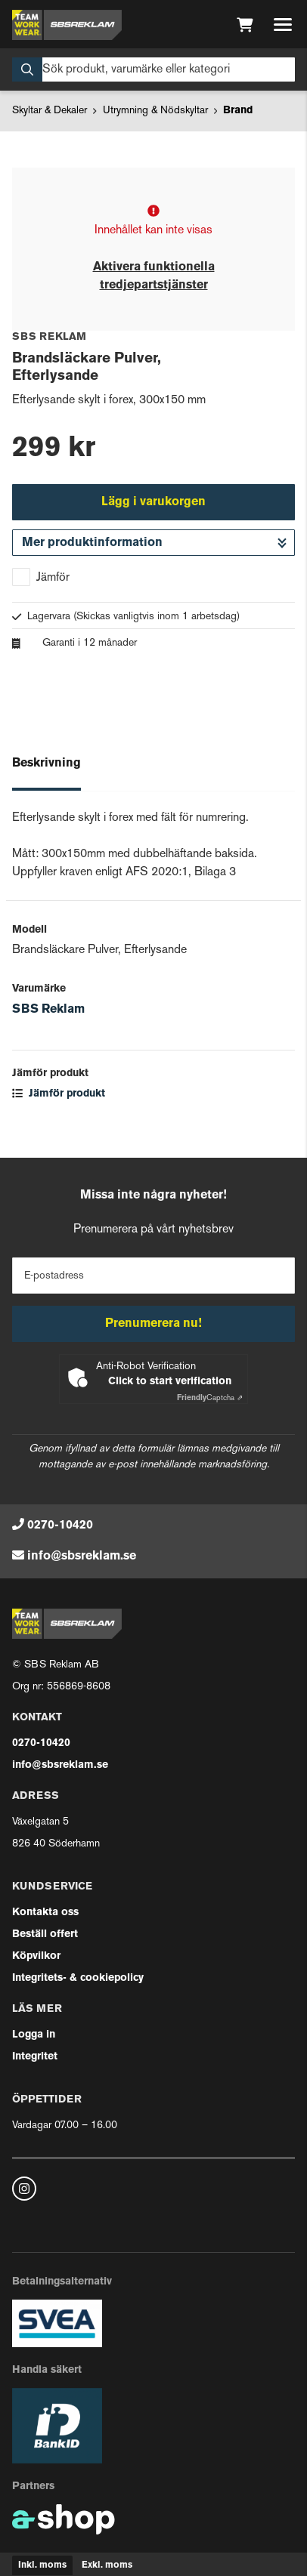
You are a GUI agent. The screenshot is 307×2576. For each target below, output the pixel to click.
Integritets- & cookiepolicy (78, 1978)
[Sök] (153, 69)
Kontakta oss (45, 1912)
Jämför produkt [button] (58, 1094)
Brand (238, 111)
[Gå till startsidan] (67, 25)
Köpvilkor (36, 1956)
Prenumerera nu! (153, 1324)
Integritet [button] (34, 2057)
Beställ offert (45, 1934)
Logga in (33, 2035)
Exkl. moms (107, 2565)
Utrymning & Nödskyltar (155, 111)
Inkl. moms (42, 2565)
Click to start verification (169, 1382)
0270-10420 (60, 1525)
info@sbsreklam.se (81, 1556)
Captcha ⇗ (210, 1398)
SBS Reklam (48, 1009)
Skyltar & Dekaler (49, 111)
